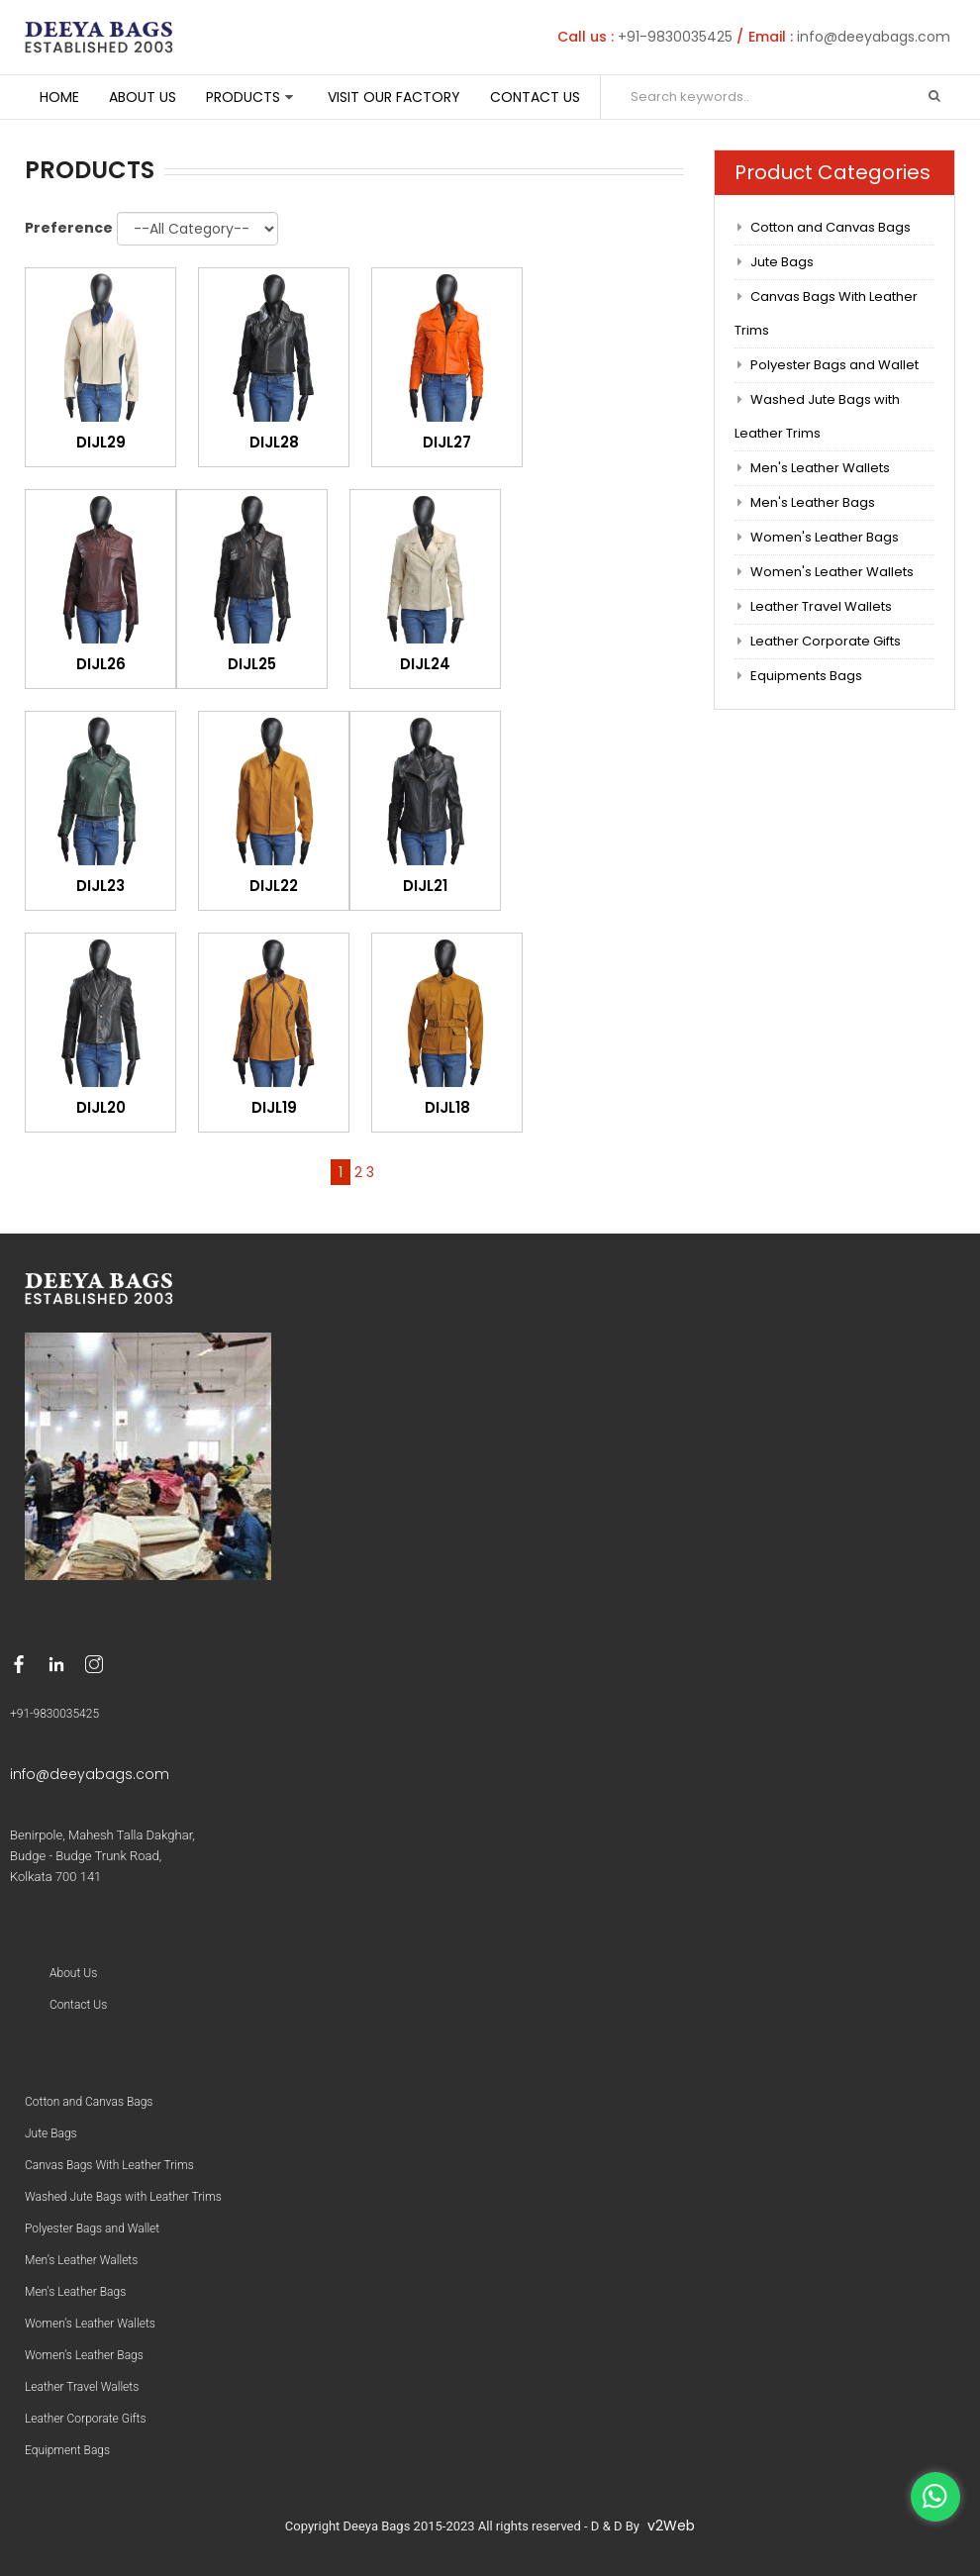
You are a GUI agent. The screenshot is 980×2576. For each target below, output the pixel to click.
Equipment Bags (67, 2450)
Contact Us (535, 97)
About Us (142, 97)
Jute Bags (782, 261)
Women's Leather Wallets (832, 571)
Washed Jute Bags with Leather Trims (818, 416)
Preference (69, 228)
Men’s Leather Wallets (81, 2260)
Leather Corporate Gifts (825, 641)
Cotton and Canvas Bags (830, 227)
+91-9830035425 (675, 37)
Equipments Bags (806, 675)
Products (243, 97)
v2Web (671, 2525)
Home (59, 97)
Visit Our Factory (394, 97)
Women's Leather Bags (824, 537)
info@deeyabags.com (873, 37)
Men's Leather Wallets (820, 467)
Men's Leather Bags (812, 502)
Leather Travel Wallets (821, 606)
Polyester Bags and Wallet (834, 364)
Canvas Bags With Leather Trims (827, 313)
